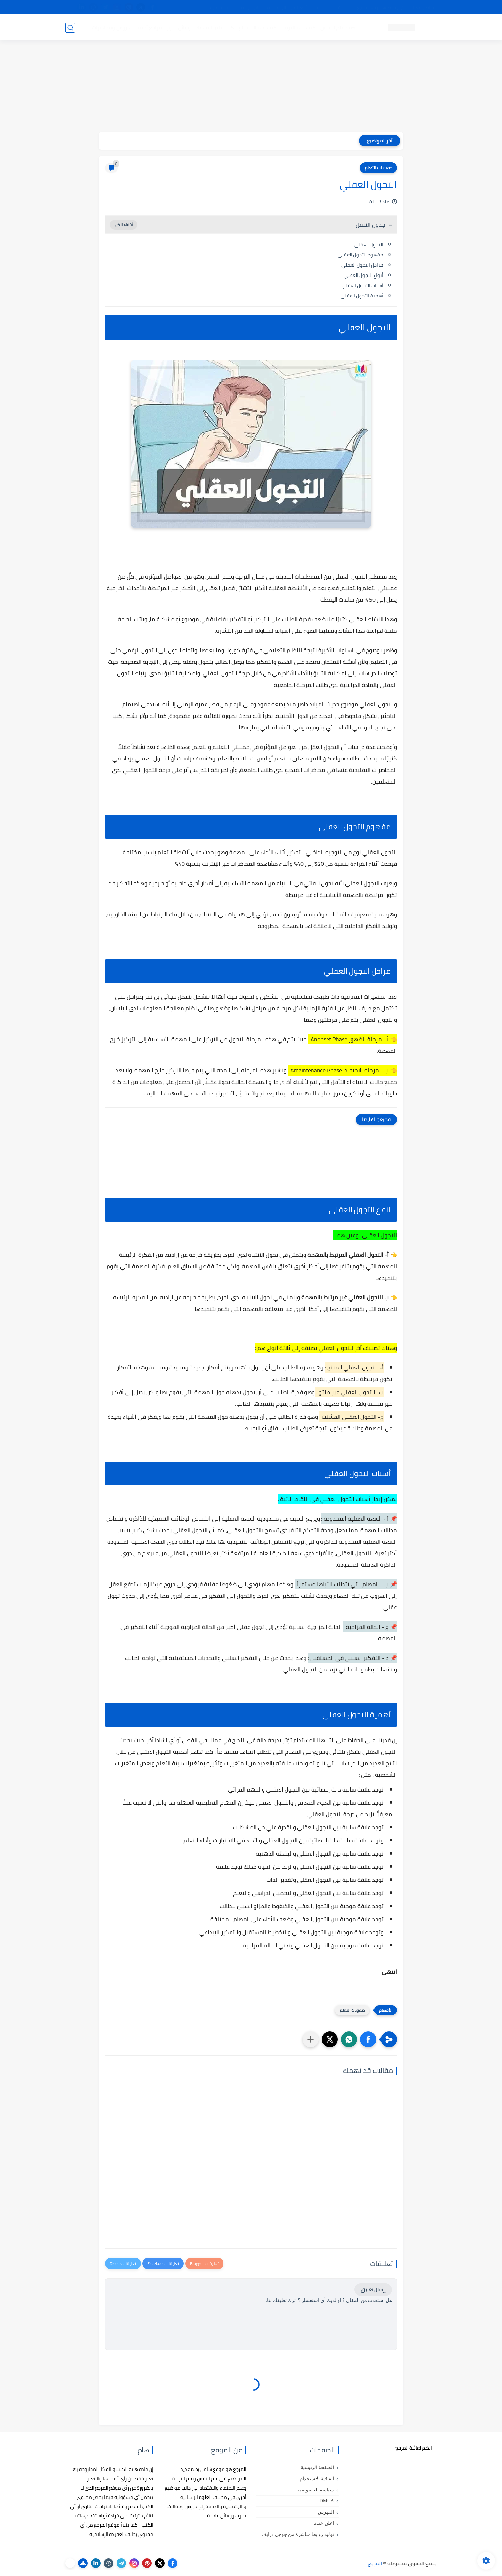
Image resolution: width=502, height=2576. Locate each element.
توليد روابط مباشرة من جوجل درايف (298, 2534)
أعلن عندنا (323, 2523)
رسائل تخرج (178, 27)
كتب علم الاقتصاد (214, 27)
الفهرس (326, 2512)
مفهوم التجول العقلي (360, 254)
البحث (343, 7)
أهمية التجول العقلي (362, 295)
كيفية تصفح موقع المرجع (381, 7)
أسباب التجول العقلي (362, 285)
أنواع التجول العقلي (363, 275)
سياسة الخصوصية (315, 2489)
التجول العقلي (368, 244)
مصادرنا (322, 7)
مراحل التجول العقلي (362, 265)
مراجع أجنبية (148, 27)
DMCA (327, 2500)
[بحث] (70, 28)
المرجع (375, 2563)
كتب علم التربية (298, 27)
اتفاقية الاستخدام (317, 2478)
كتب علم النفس (337, 27)
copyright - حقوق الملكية (234, 7)
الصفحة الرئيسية (317, 2467)
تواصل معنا (423, 7)
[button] (368, 2039)
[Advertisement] (251, 87)
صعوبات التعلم (378, 168)
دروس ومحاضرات (110, 27)
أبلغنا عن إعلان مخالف (287, 7)
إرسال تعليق (373, 2289)
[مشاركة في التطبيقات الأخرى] (311, 2039)
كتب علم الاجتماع (257, 27)
